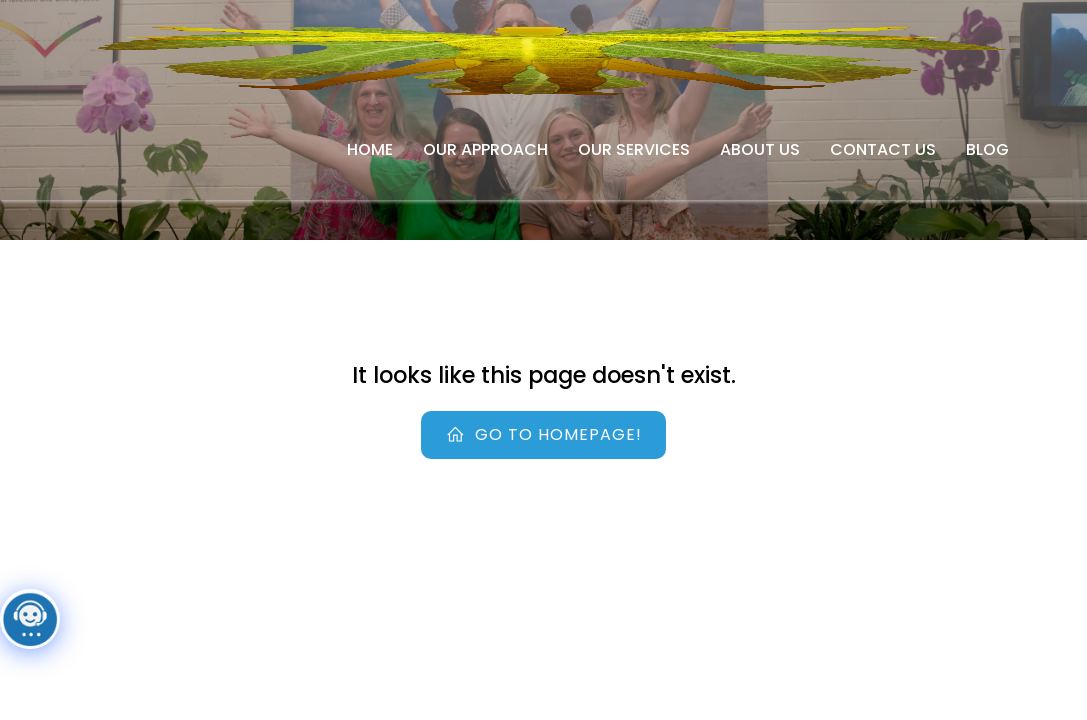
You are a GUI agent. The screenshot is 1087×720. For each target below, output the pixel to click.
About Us (760, 149)
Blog (987, 149)
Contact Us (883, 149)
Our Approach (485, 149)
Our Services (634, 149)
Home (370, 149)
